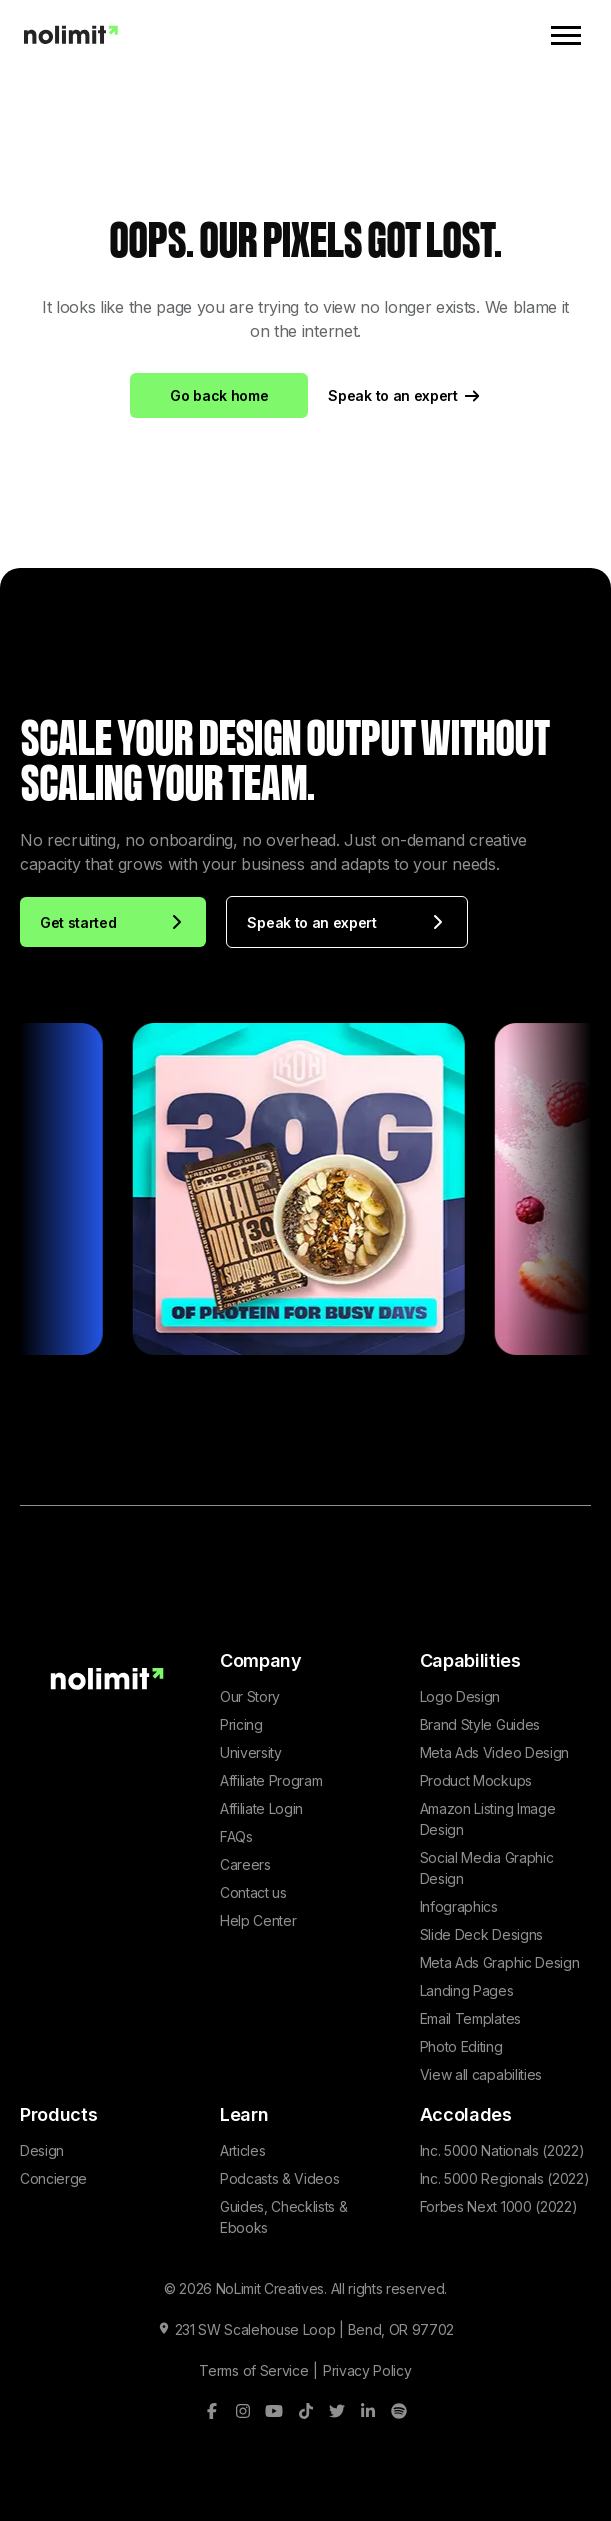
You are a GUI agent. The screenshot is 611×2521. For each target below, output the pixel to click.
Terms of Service (253, 2370)
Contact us (253, 1892)
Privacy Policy (367, 2370)
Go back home (219, 395)
